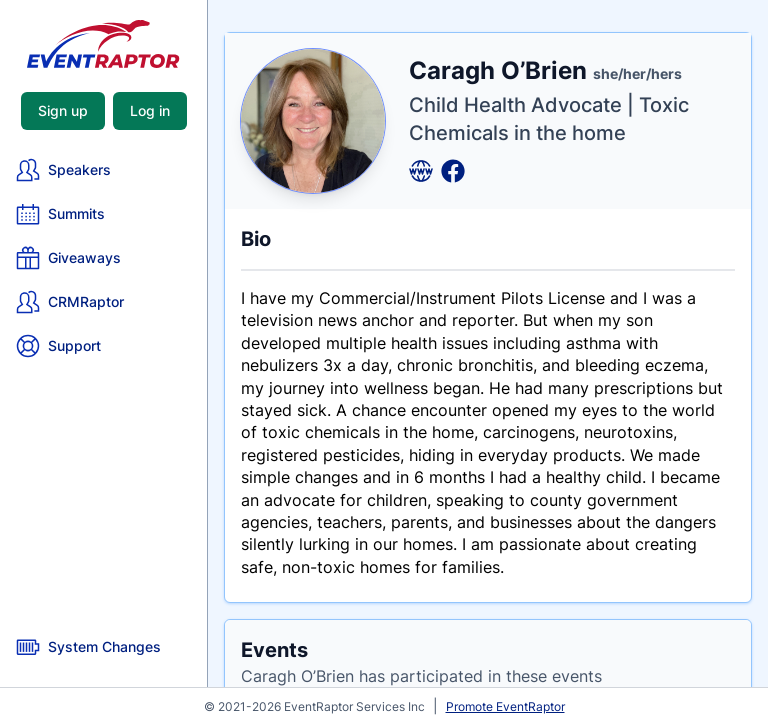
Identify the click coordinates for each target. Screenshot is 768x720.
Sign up (63, 110)
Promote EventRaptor (505, 706)
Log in (150, 110)
